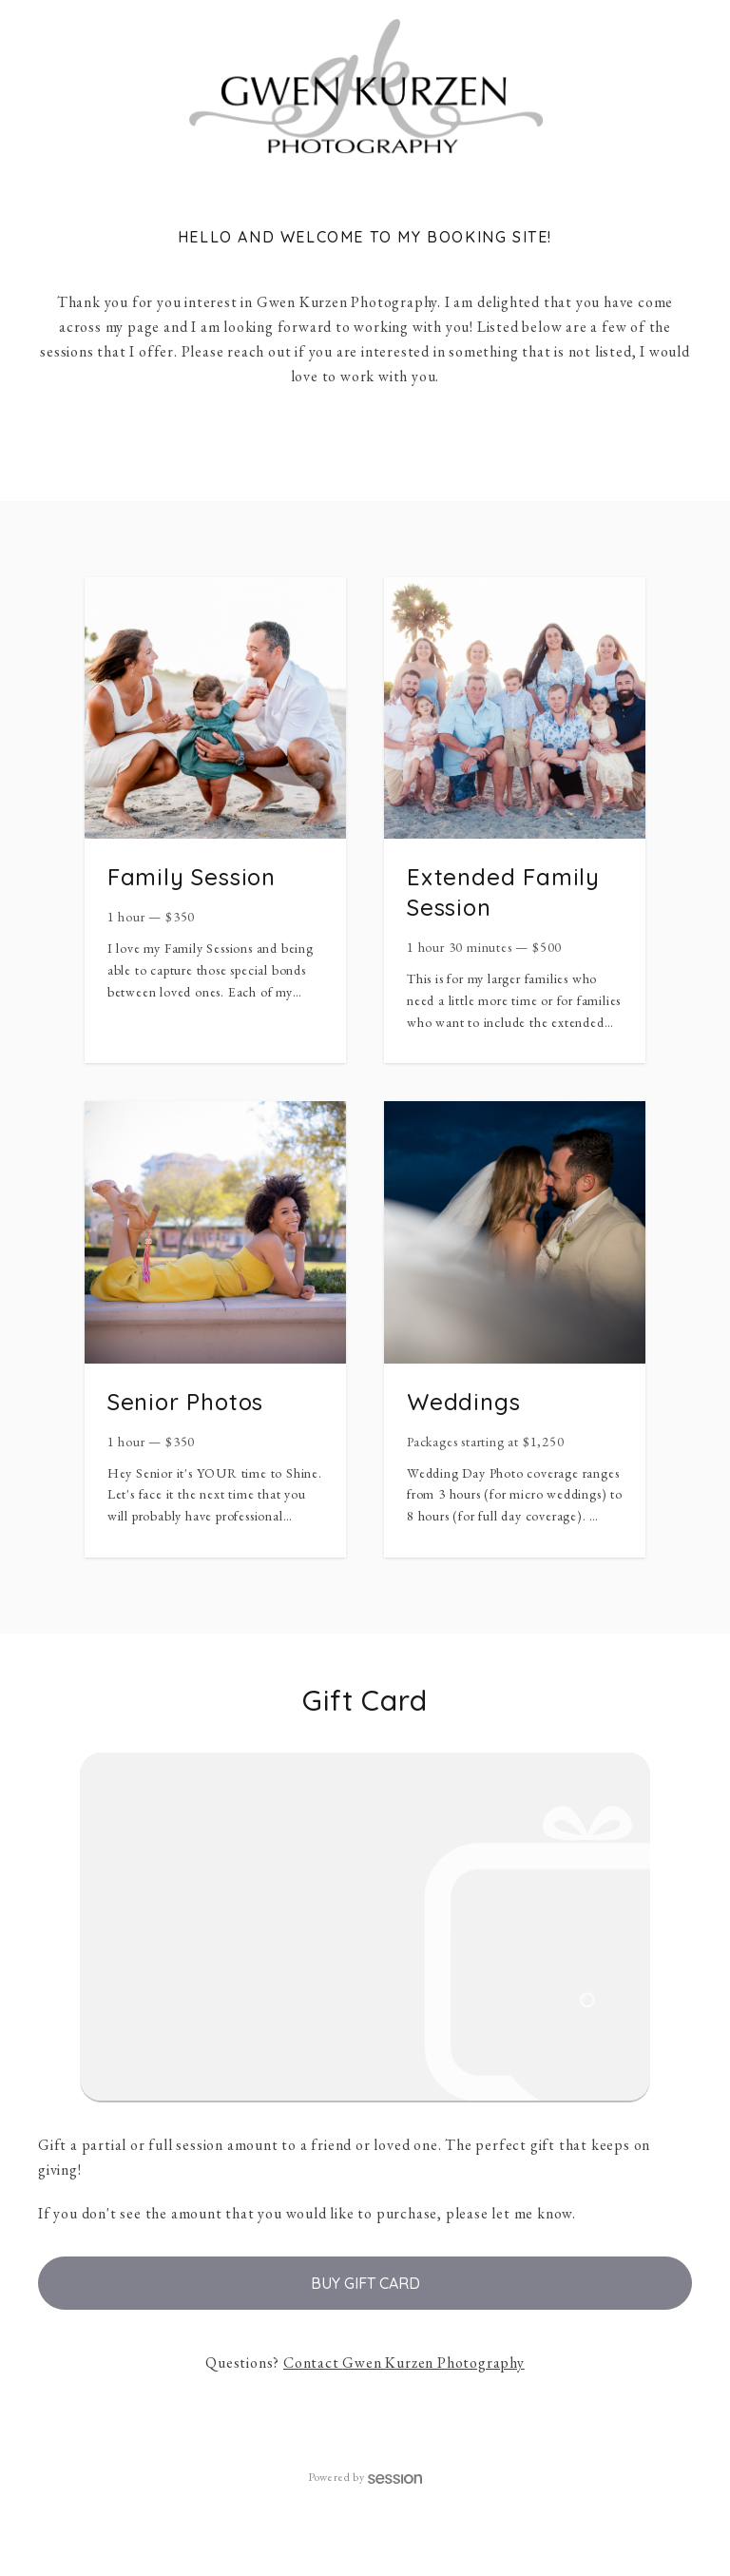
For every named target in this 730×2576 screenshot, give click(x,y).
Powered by (365, 2477)
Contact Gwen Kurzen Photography (404, 2363)
